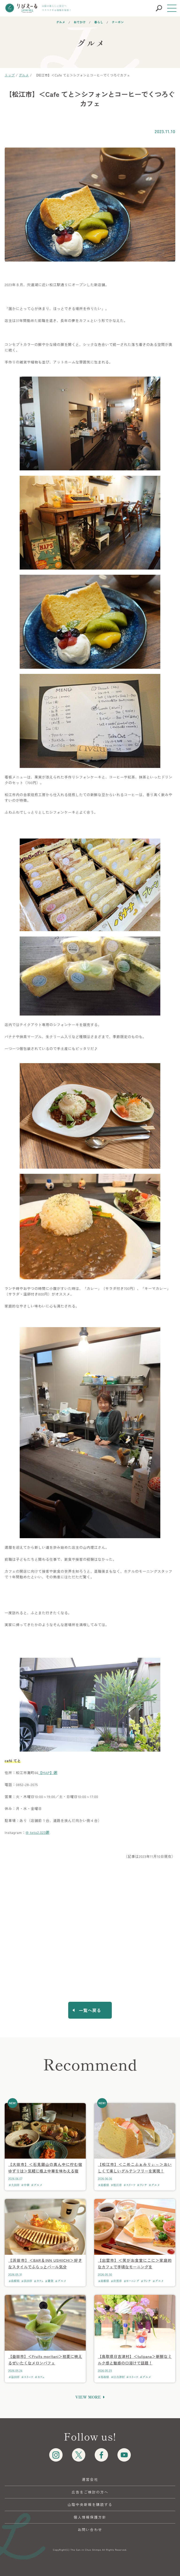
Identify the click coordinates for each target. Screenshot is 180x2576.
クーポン (118, 22)
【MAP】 (46, 1772)
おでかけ (80, 22)
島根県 (105, 2185)
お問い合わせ (90, 2529)
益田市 (15, 2377)
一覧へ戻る (90, 2010)
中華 (26, 2185)
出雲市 (117, 2281)
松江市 (117, 2185)
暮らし (98, 22)
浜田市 (28, 2281)
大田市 (15, 2185)
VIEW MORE (88, 2396)
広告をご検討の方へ (90, 2491)
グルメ (60, 22)
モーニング (132, 2281)
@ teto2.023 (36, 1832)
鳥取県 (105, 2377)
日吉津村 (118, 2377)
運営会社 (90, 2479)
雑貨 (50, 2281)
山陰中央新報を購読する (90, 2504)
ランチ (143, 2185)
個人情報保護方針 (90, 2517)
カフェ (39, 2281)
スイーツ (130, 2185)
